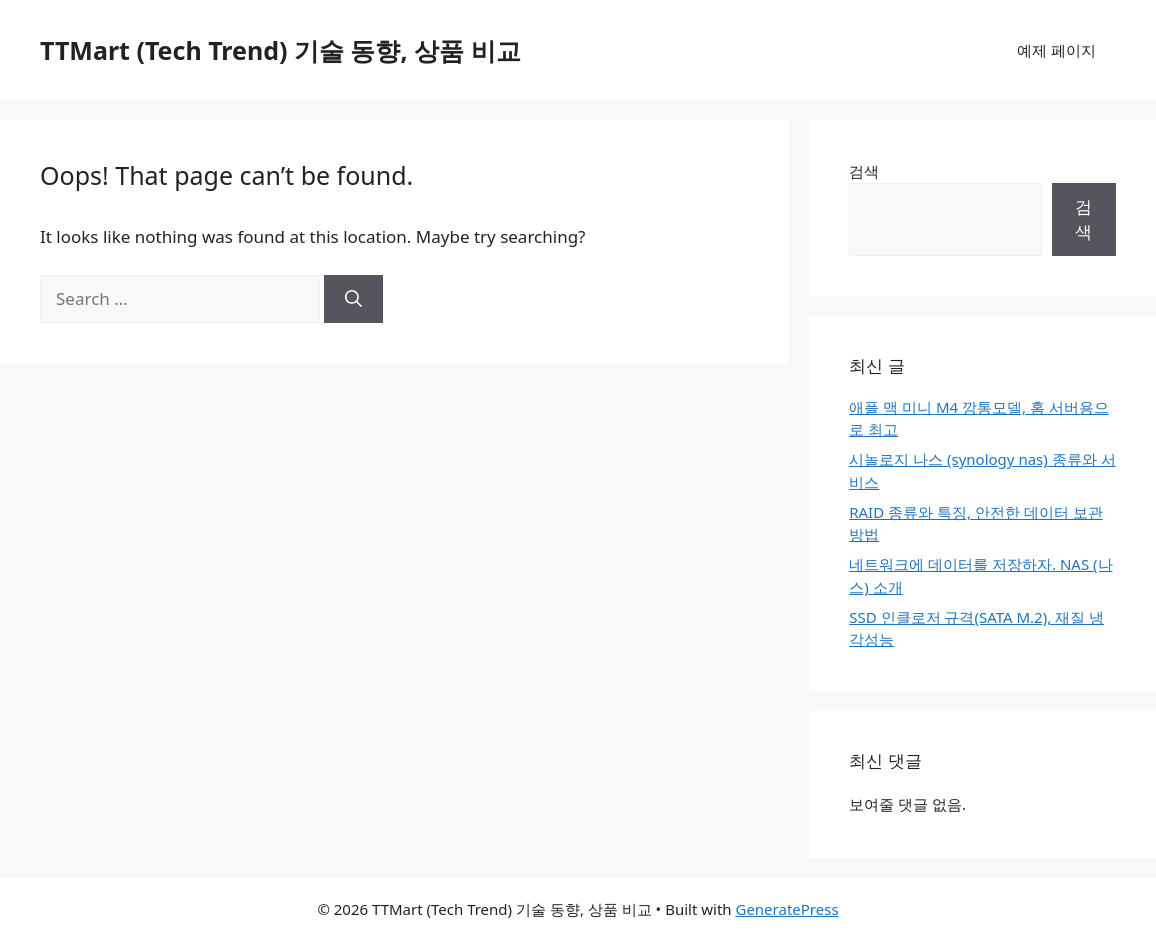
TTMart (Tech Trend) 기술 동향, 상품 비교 (280, 50)
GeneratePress (786, 909)
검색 (864, 171)
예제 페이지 (1056, 50)
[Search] (353, 299)
